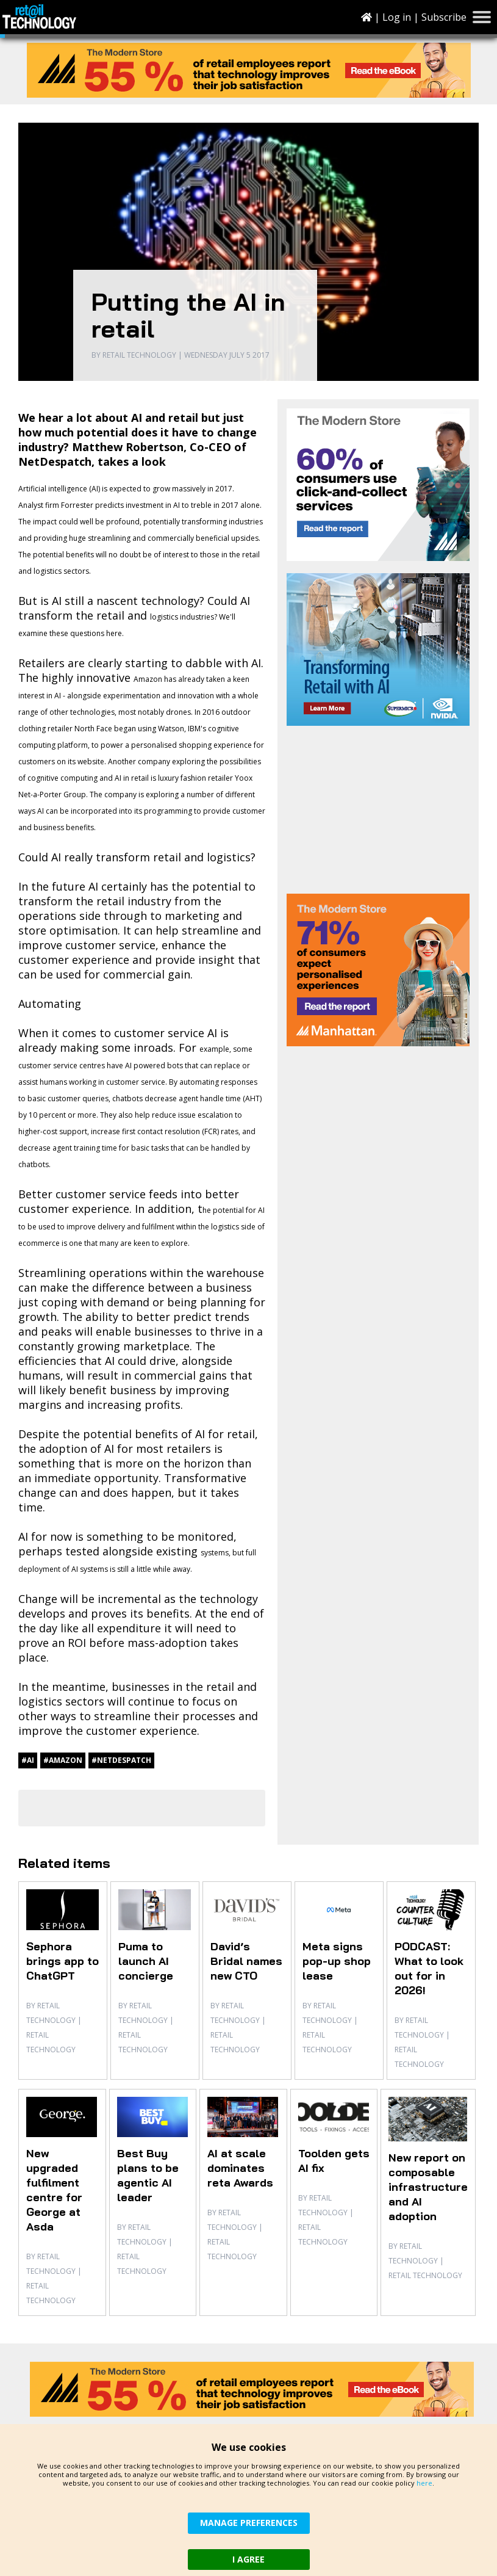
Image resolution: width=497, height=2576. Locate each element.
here (424, 2482)
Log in (396, 17)
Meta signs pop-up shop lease (336, 1961)
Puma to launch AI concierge (145, 1961)
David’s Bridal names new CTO (246, 1961)
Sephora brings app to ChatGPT (62, 1961)
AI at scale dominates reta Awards (240, 2168)
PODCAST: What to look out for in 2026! (429, 1968)
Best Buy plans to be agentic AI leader (148, 2175)
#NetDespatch (121, 1760)
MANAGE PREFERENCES (249, 2522)
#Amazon (62, 1760)
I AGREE (248, 2559)
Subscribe (444, 17)
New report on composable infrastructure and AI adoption (428, 2187)
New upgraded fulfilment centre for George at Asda (54, 2190)
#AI (27, 1760)
